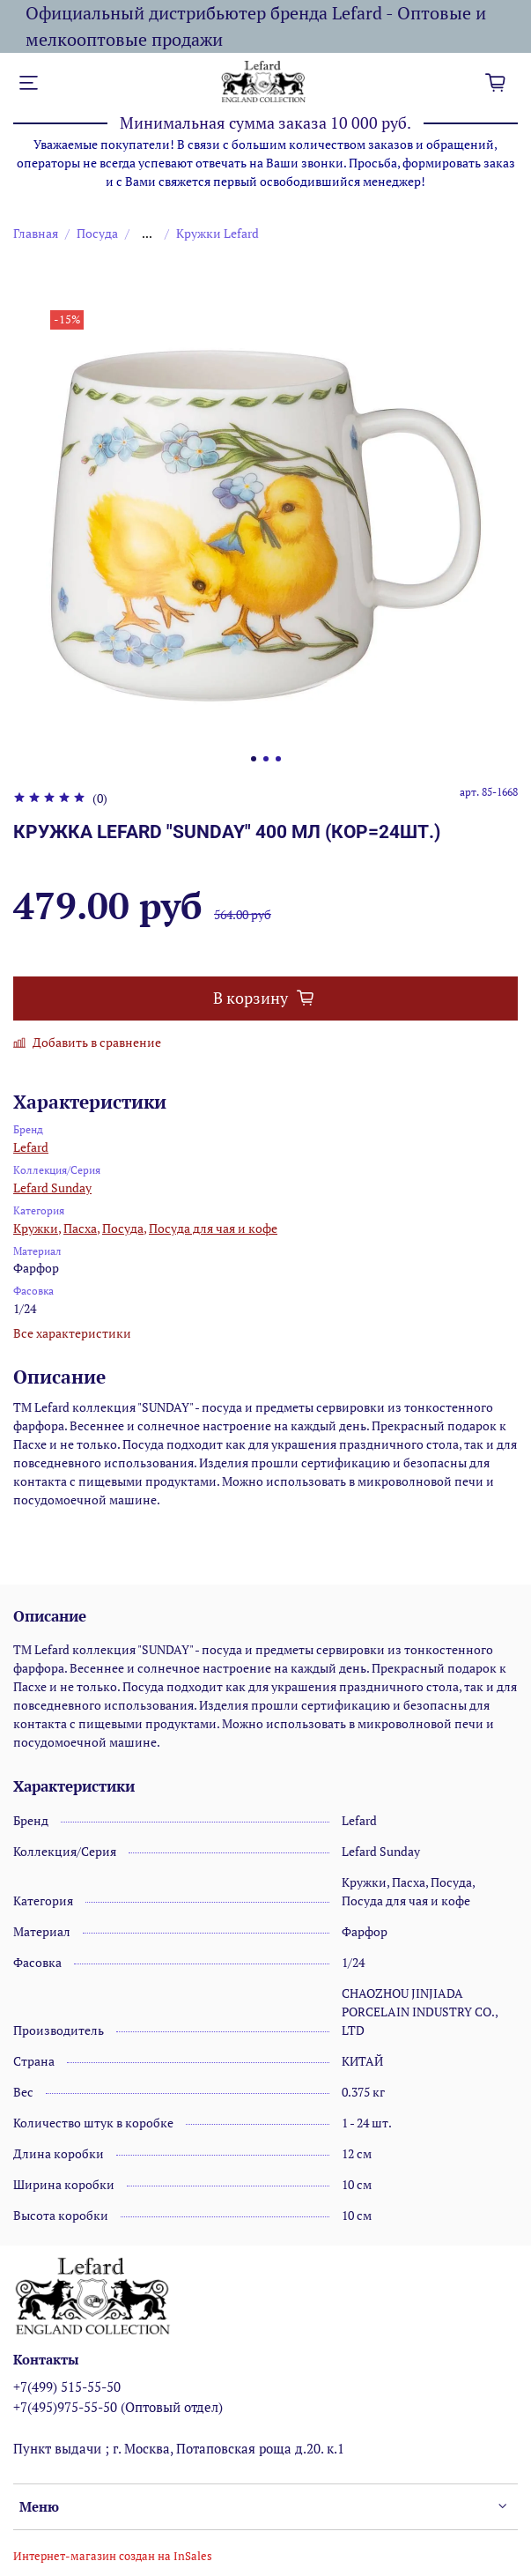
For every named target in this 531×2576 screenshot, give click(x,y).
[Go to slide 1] (253, 758)
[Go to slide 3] (278, 758)
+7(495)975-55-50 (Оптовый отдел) (118, 2407)
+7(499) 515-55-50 (67, 2386)
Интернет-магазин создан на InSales (112, 2556)
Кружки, (37, 1228)
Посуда (97, 233)
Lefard (30, 1147)
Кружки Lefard (217, 233)
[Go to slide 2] (266, 758)
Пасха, (81, 1228)
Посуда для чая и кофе (213, 1228)
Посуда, (124, 1228)
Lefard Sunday (52, 1187)
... (147, 233)
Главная (35, 233)
